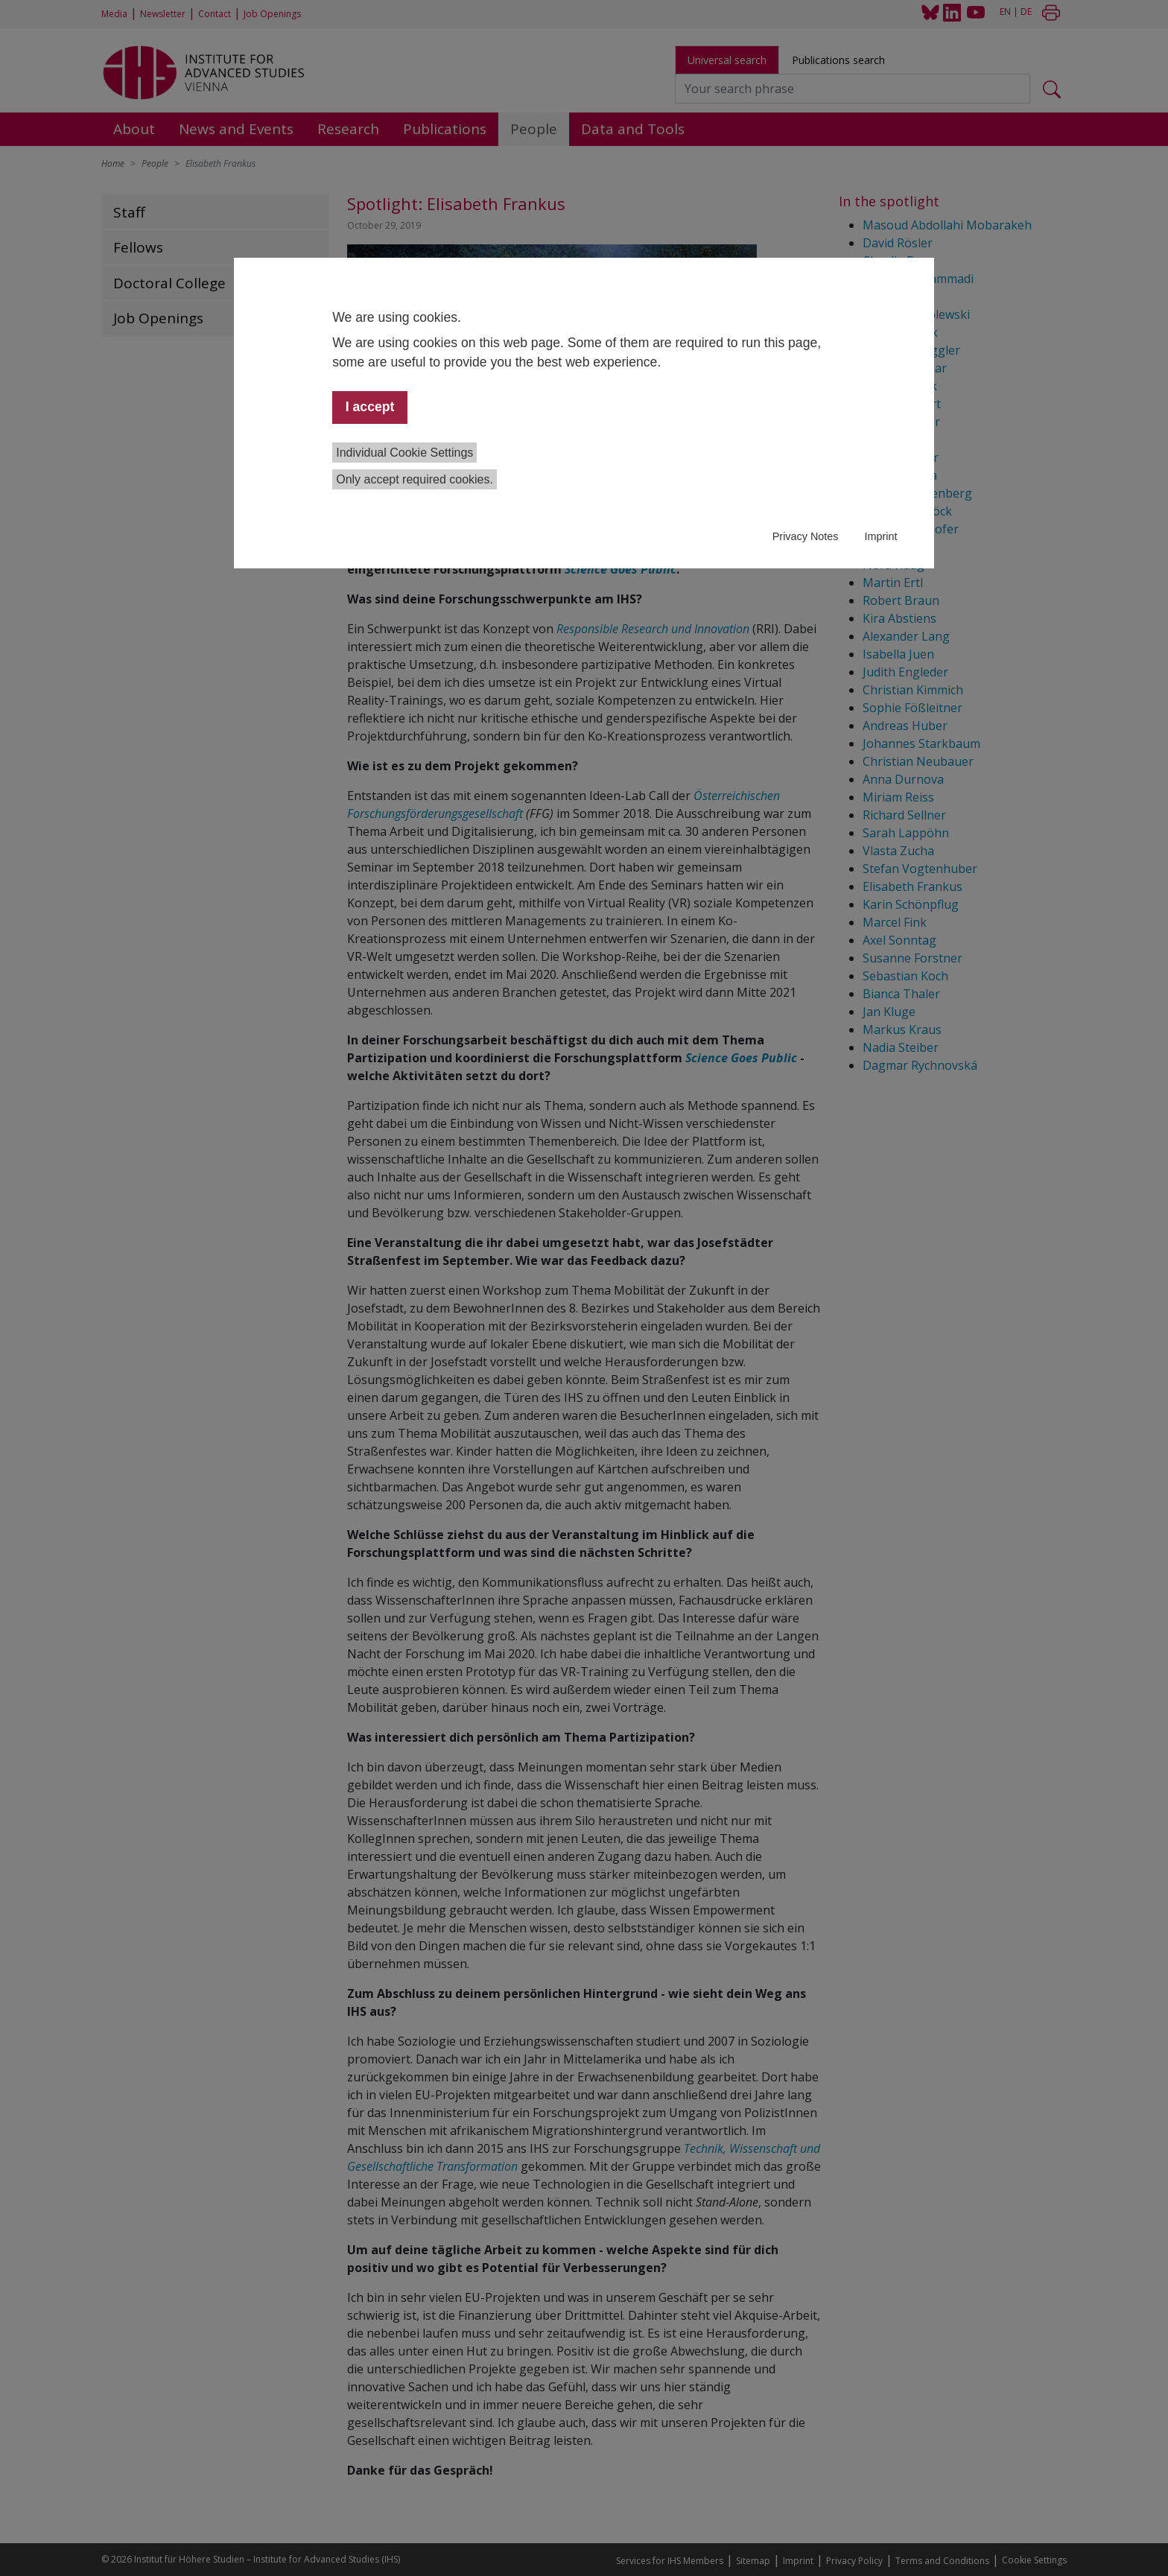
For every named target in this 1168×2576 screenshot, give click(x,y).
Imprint (880, 536)
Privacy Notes (805, 536)
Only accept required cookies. (414, 479)
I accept (370, 406)
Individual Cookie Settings (404, 452)
